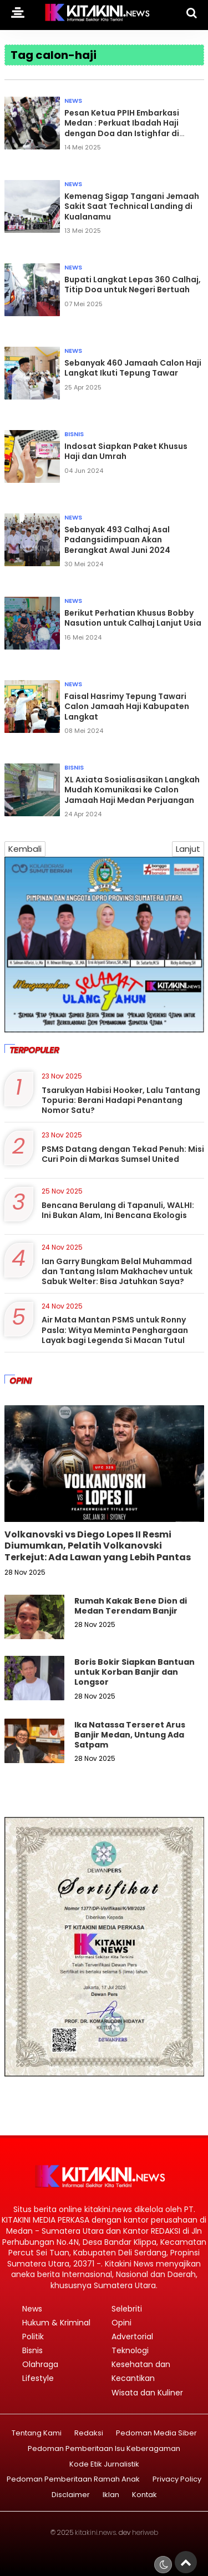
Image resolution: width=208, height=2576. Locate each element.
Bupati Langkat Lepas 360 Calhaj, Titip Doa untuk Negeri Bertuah (132, 284)
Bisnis (74, 434)
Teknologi (130, 2350)
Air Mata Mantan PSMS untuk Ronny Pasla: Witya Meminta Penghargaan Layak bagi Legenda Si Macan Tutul (115, 1329)
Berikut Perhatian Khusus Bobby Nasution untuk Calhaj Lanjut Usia (132, 617)
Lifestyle (38, 2378)
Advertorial (132, 2336)
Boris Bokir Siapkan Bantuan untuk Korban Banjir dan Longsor (134, 1672)
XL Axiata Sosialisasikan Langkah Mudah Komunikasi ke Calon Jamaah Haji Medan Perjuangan (132, 789)
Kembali (25, 849)
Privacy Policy (177, 2479)
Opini (121, 2322)
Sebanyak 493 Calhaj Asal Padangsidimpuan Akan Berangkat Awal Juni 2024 (117, 539)
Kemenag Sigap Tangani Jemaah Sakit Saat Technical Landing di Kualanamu (131, 206)
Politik (33, 2336)
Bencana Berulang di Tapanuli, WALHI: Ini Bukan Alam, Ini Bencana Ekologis (118, 1210)
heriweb (145, 2532)
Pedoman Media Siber (156, 2433)
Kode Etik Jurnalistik (104, 2464)
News (73, 100)
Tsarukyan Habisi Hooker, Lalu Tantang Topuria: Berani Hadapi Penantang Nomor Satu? (121, 1100)
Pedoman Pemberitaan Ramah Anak (73, 2479)
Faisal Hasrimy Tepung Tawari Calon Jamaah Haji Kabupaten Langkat (126, 706)
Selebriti (126, 2308)
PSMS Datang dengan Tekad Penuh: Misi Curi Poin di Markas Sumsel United (123, 1154)
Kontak (144, 2495)
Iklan (111, 2495)
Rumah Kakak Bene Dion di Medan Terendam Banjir (130, 1605)
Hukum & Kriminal (56, 2322)
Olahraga (40, 2364)
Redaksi (88, 2433)
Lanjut (188, 849)
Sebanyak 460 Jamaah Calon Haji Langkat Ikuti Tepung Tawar (132, 367)
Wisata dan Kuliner (147, 2392)
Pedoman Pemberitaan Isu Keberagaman (104, 2449)
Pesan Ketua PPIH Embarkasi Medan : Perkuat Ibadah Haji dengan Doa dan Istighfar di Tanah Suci (121, 128)
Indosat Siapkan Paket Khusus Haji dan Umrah (125, 451)
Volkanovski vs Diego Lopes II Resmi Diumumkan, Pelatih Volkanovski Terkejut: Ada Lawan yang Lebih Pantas (97, 1546)
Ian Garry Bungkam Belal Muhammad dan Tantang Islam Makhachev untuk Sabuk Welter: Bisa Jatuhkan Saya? (117, 1271)
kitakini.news (95, 2532)
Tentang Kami (37, 2433)
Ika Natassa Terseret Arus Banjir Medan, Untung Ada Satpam (129, 1734)
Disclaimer (71, 2495)
